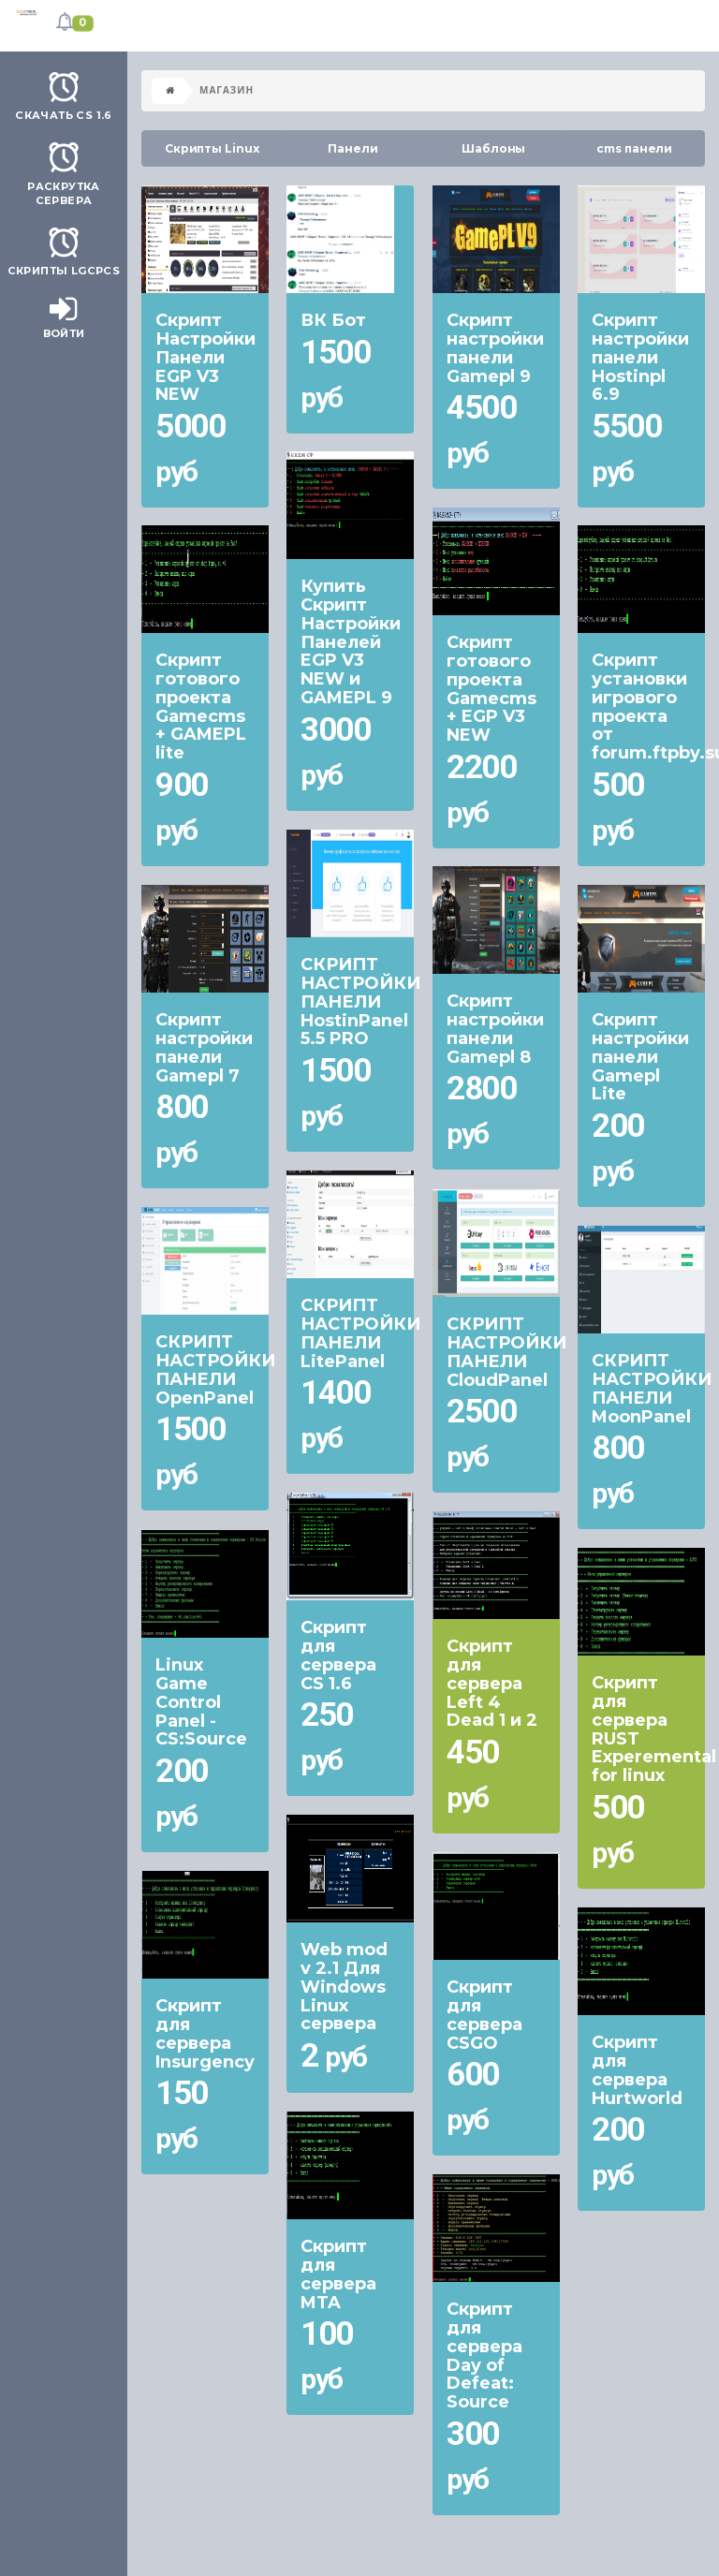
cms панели (634, 148)
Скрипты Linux (212, 148)
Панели (352, 148)
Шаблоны (493, 148)
